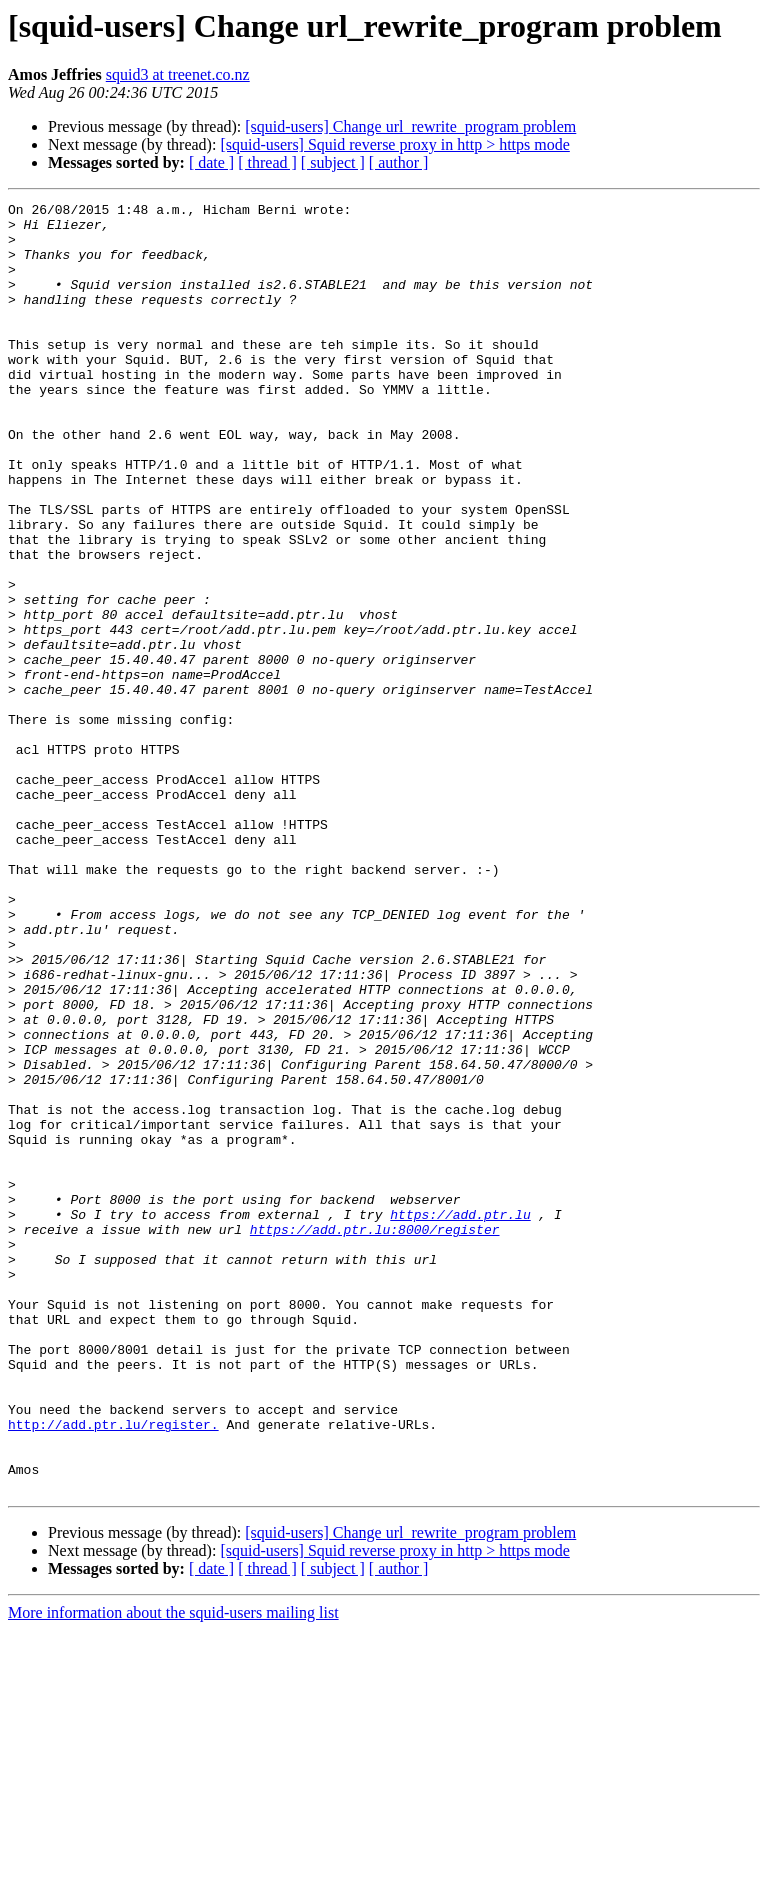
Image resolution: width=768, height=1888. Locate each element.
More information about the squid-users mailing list (173, 1870)
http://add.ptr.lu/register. (113, 1670)
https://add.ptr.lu (460, 1418)
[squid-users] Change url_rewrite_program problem (410, 126)
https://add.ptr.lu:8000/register (375, 1436)
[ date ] (211, 162)
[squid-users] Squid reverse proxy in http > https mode (394, 144)
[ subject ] (333, 162)
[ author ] (399, 162)
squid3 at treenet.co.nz (178, 74)
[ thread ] (267, 162)
